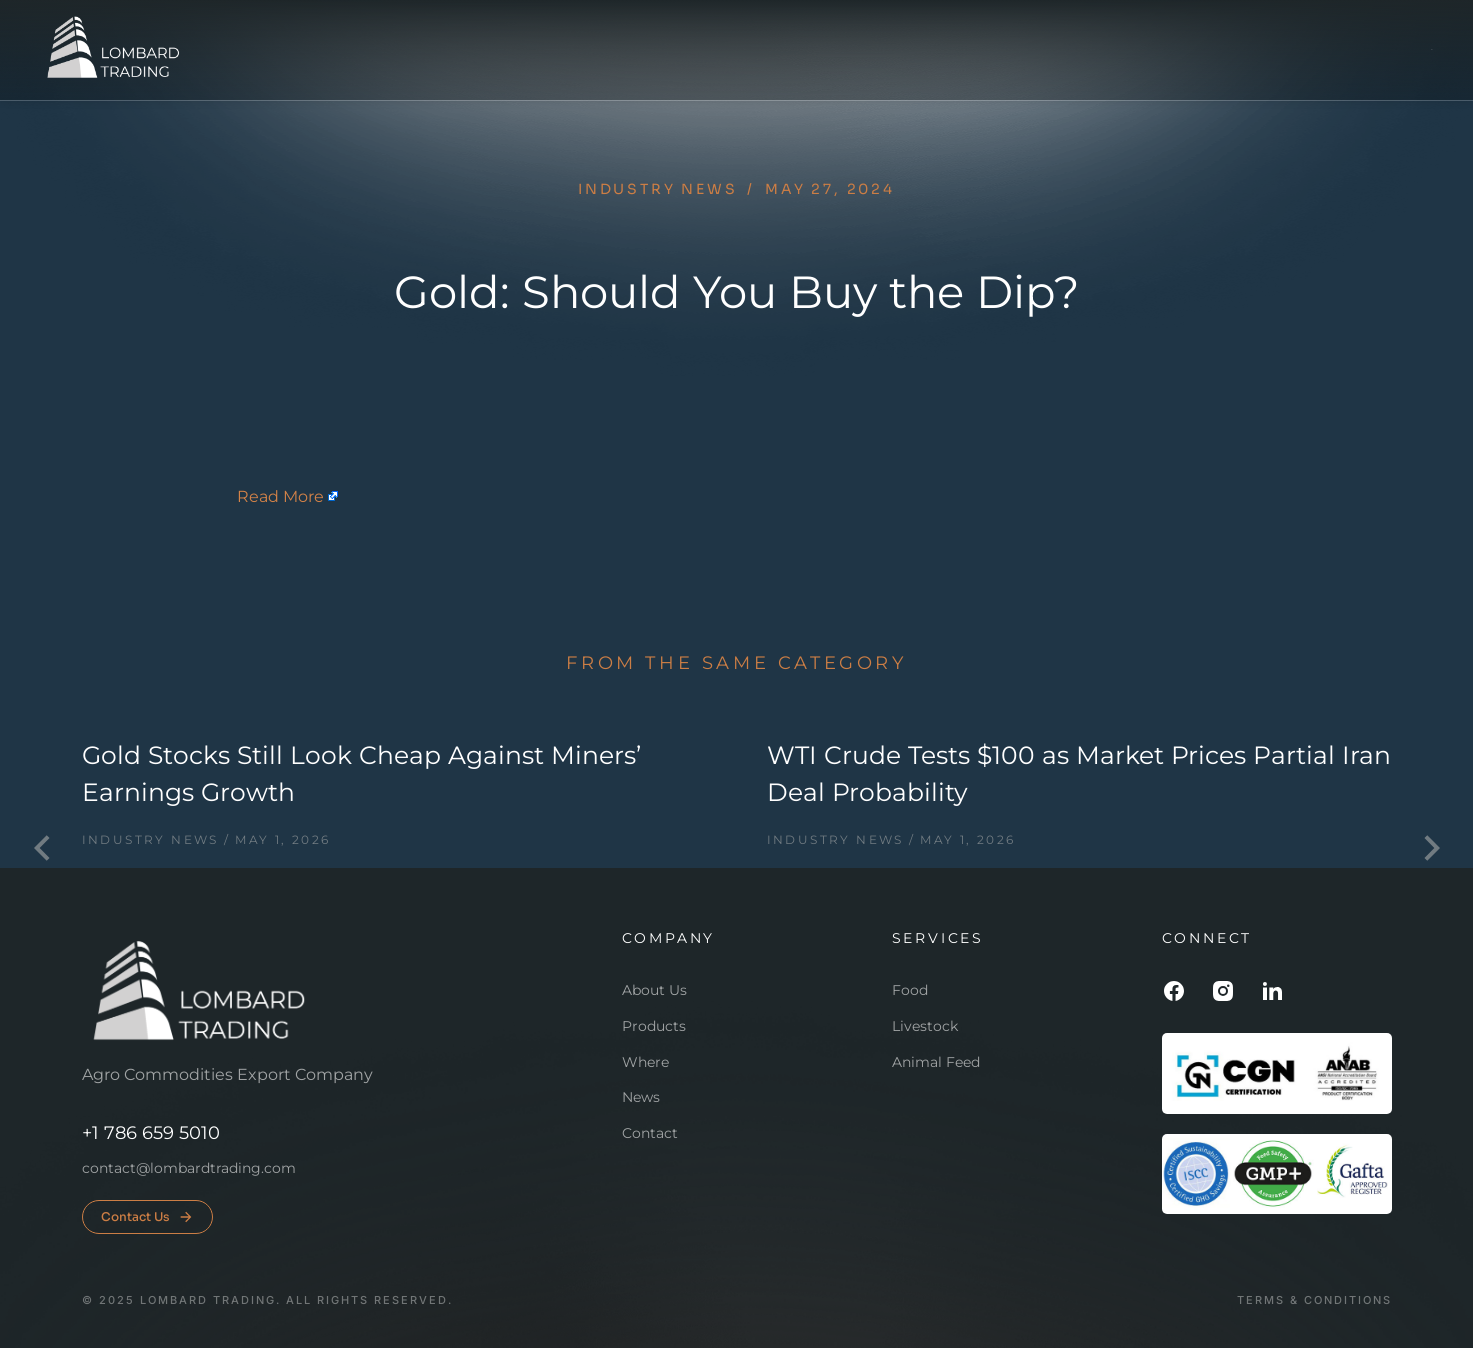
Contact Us (147, 1217)
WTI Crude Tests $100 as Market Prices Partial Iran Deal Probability (1079, 774)
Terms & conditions (1314, 1300)
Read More (280, 496)
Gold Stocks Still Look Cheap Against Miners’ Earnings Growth (361, 774)
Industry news (657, 189)
